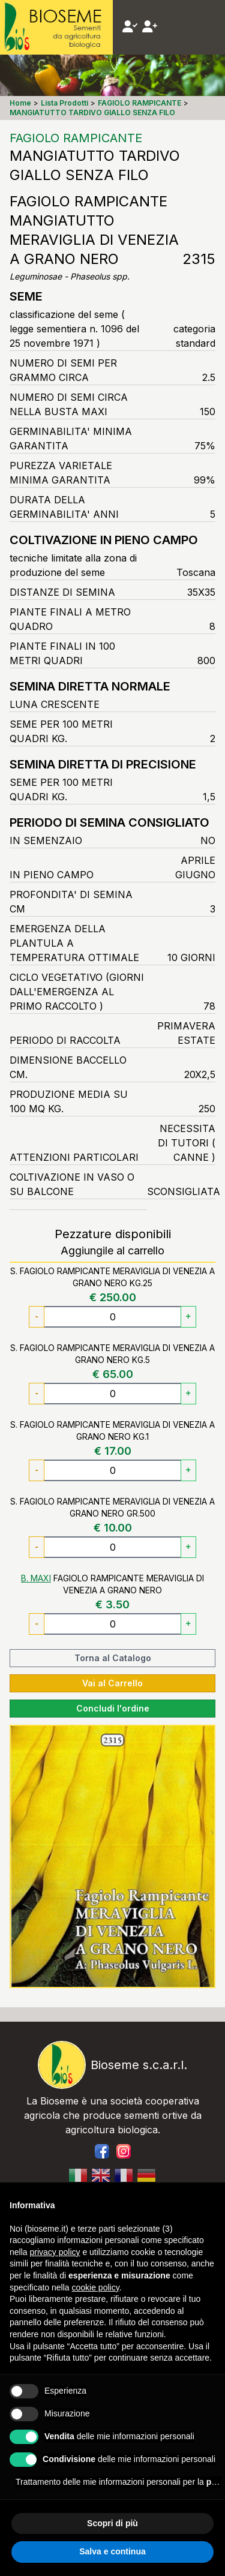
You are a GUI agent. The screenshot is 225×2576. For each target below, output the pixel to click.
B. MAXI (36, 1578)
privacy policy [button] (54, 2252)
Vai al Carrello (112, 1683)
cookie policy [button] (95, 2287)
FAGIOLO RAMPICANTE (76, 138)
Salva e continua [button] (112, 2551)
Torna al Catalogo (112, 1658)
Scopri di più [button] (112, 2523)
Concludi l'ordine (112, 1708)
